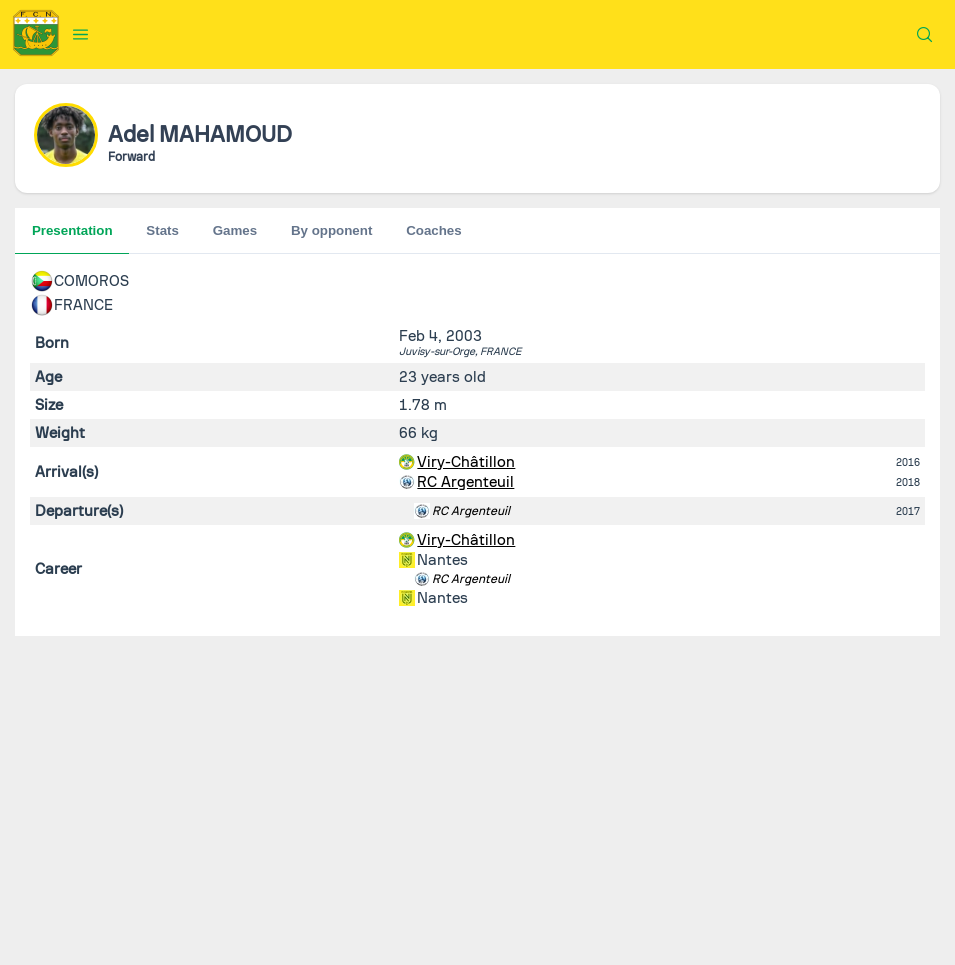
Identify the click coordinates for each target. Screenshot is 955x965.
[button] (81, 34)
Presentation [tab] (72, 230)
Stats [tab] (162, 230)
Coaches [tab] (434, 230)
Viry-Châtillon (466, 462)
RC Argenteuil (465, 482)
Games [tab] (235, 230)
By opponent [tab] (331, 230)
